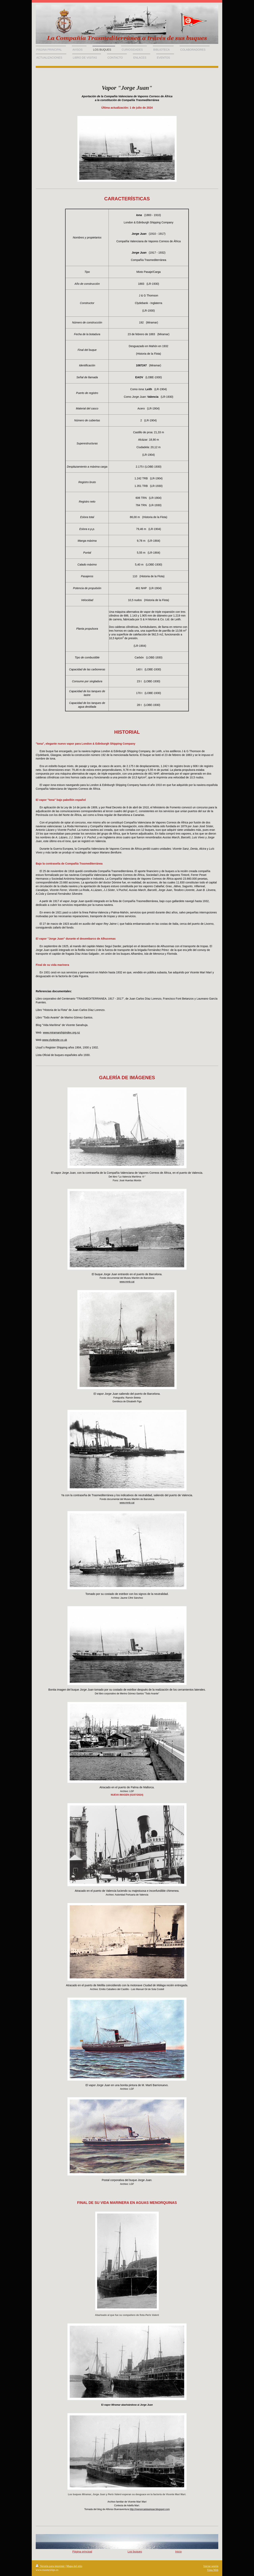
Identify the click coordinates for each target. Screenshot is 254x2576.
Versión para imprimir (50, 2566)
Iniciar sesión (210, 2566)
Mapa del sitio (74, 2566)
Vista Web (212, 2569)
